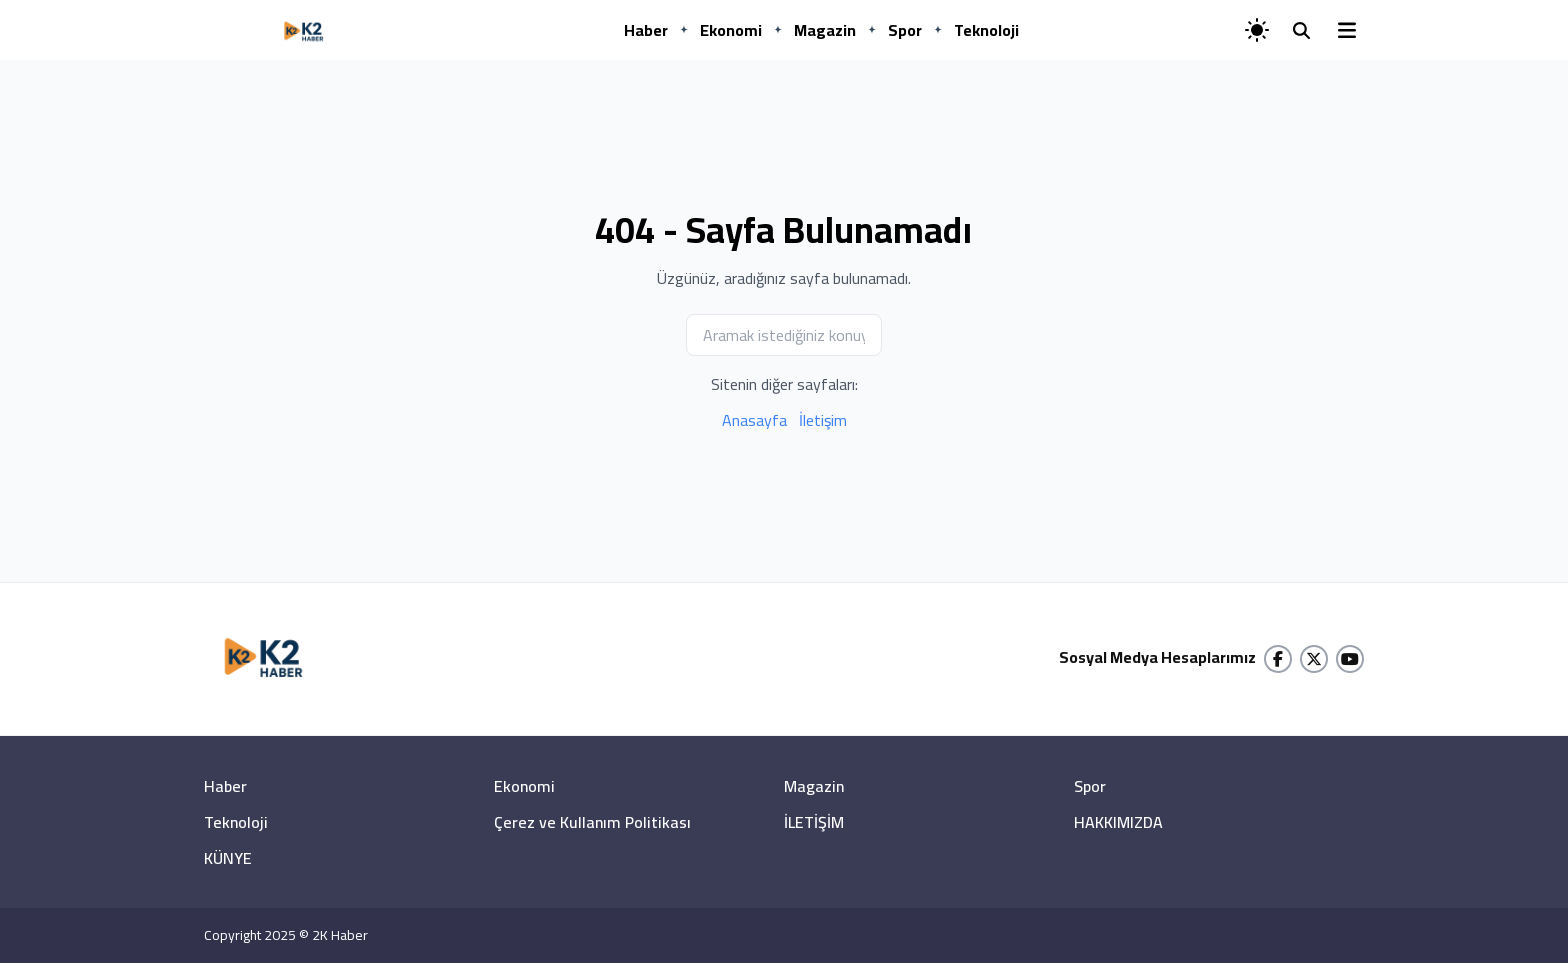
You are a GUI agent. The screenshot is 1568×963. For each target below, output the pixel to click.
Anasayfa (754, 420)
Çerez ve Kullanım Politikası (592, 822)
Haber (646, 30)
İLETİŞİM (814, 822)
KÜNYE (228, 858)
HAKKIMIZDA (1118, 822)
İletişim (823, 420)
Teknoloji (986, 30)
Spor (905, 30)
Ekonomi (731, 30)
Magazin (825, 30)
